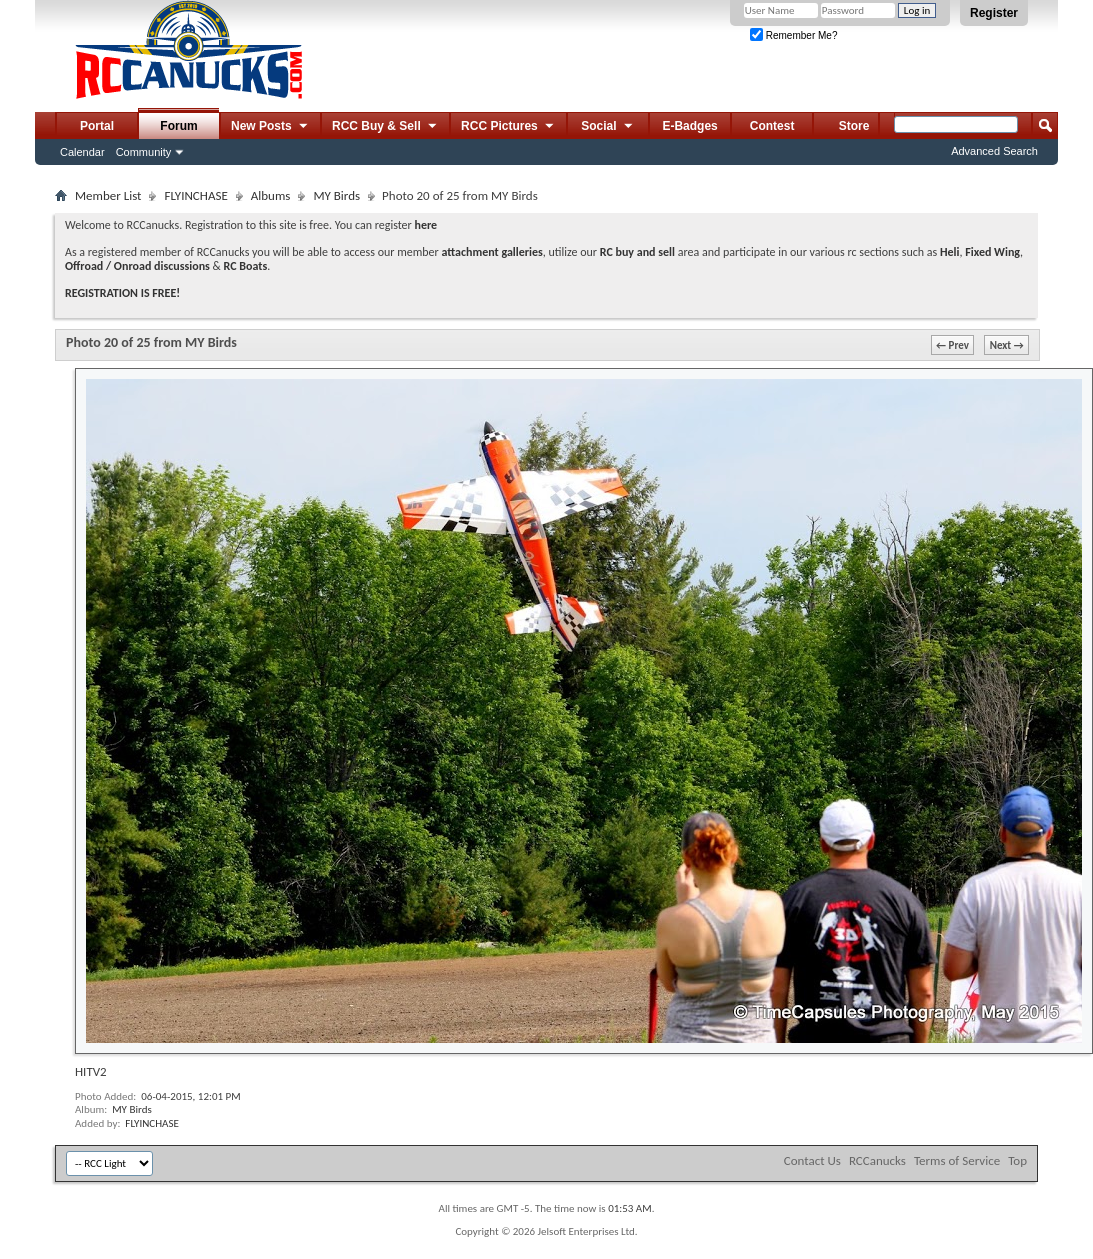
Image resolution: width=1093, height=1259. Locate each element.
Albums (271, 195)
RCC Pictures (508, 127)
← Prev (952, 345)
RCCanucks (877, 1160)
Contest (772, 126)
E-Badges (689, 126)
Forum (178, 126)
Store (854, 126)
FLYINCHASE (195, 195)
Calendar (82, 152)
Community (144, 152)
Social (608, 127)
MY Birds (336, 195)
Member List (108, 195)
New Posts (270, 127)
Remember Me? (793, 35)
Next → (1007, 345)
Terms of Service (957, 1160)
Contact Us (812, 1160)
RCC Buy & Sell (385, 127)
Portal (97, 126)
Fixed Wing (992, 252)
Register (994, 13)
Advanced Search (994, 151)
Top (1017, 1160)
